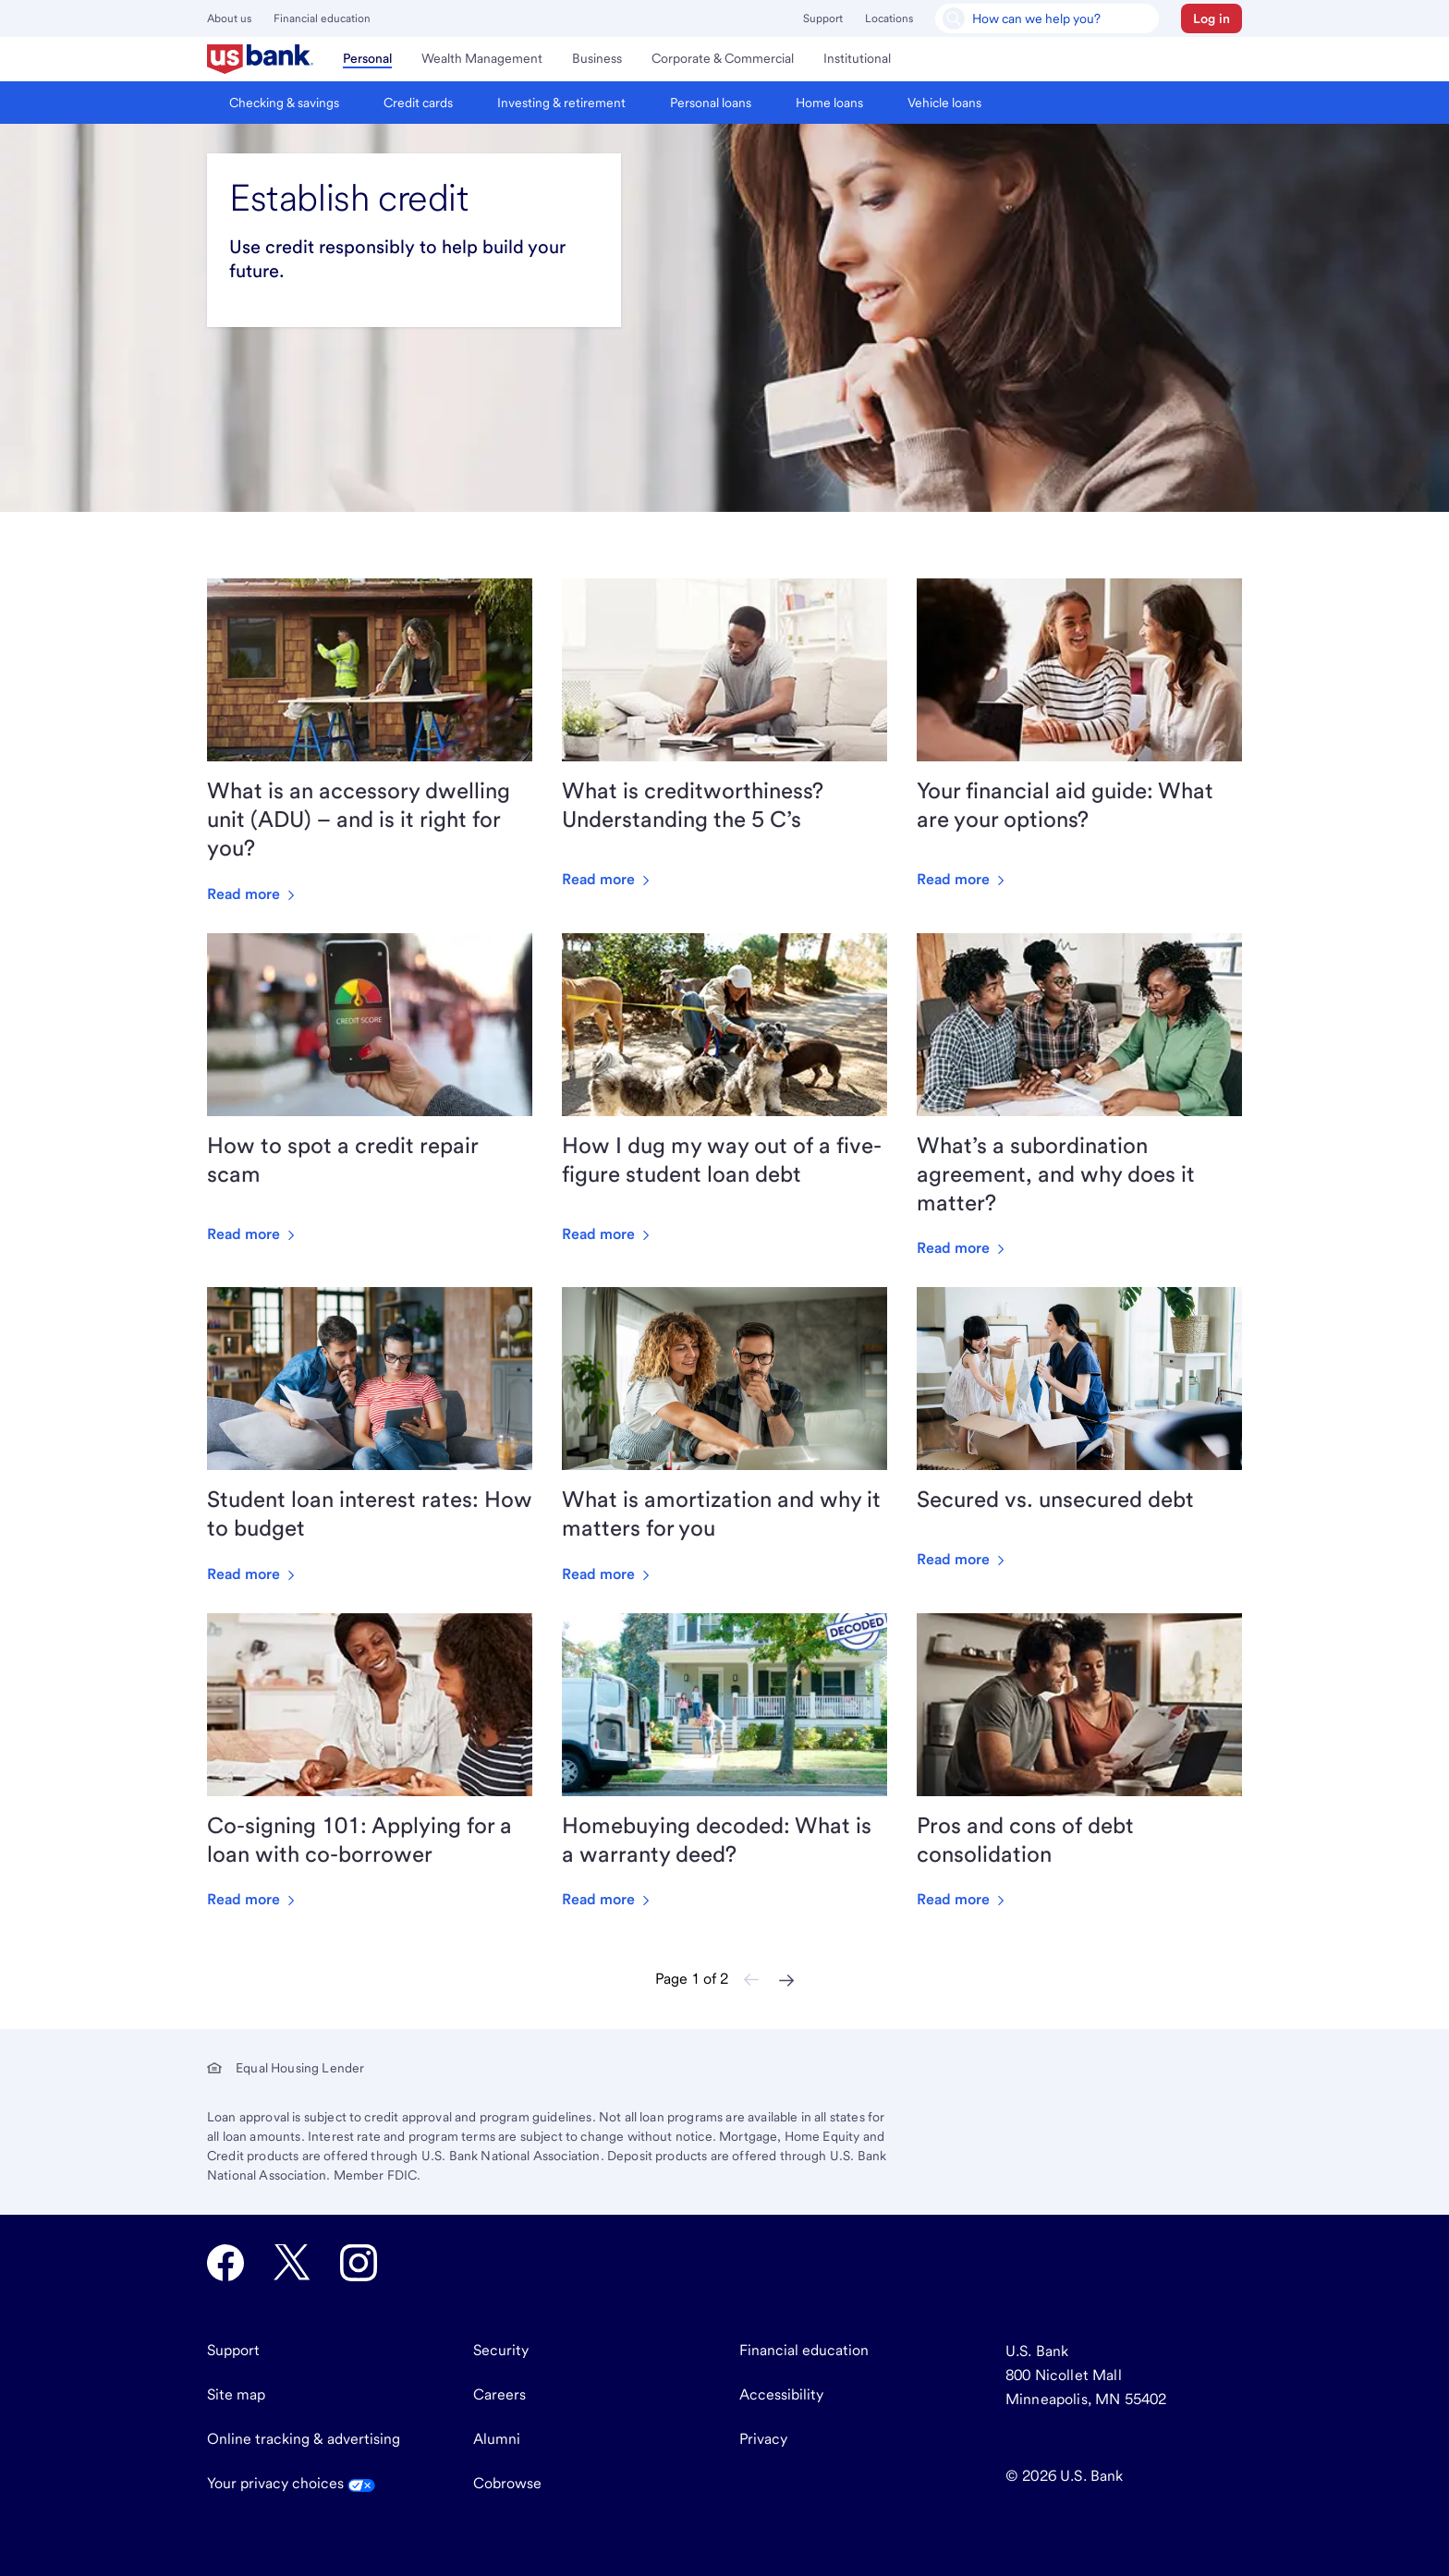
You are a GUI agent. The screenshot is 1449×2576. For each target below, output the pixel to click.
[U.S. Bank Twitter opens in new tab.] (292, 2262)
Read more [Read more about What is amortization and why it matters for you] (607, 1574)
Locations (889, 18)
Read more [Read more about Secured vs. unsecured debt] (962, 1559)
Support (823, 18)
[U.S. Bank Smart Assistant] (1047, 18)
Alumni (496, 2439)
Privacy (763, 2439)
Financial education (322, 18)
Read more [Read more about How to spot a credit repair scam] (252, 1234)
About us (229, 18)
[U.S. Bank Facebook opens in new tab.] (225, 2262)
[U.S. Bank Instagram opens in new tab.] (358, 2262)
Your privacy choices (291, 2483)
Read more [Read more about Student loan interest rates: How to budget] (252, 1574)
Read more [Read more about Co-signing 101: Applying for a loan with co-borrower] (252, 1899)
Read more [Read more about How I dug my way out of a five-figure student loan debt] (607, 1234)
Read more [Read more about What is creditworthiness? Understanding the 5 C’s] (607, 879)
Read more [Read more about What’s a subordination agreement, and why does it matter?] (962, 1248)
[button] (1211, 18)
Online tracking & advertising (303, 2439)
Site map (236, 2394)
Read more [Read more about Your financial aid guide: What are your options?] (962, 879)
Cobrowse (507, 2483)
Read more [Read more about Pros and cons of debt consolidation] (962, 1899)
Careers (499, 2394)
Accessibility (781, 2394)
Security (501, 2350)
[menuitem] (260, 59)
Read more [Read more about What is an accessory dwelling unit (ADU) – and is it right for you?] (252, 894)
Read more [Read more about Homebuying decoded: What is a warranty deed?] (607, 1899)
